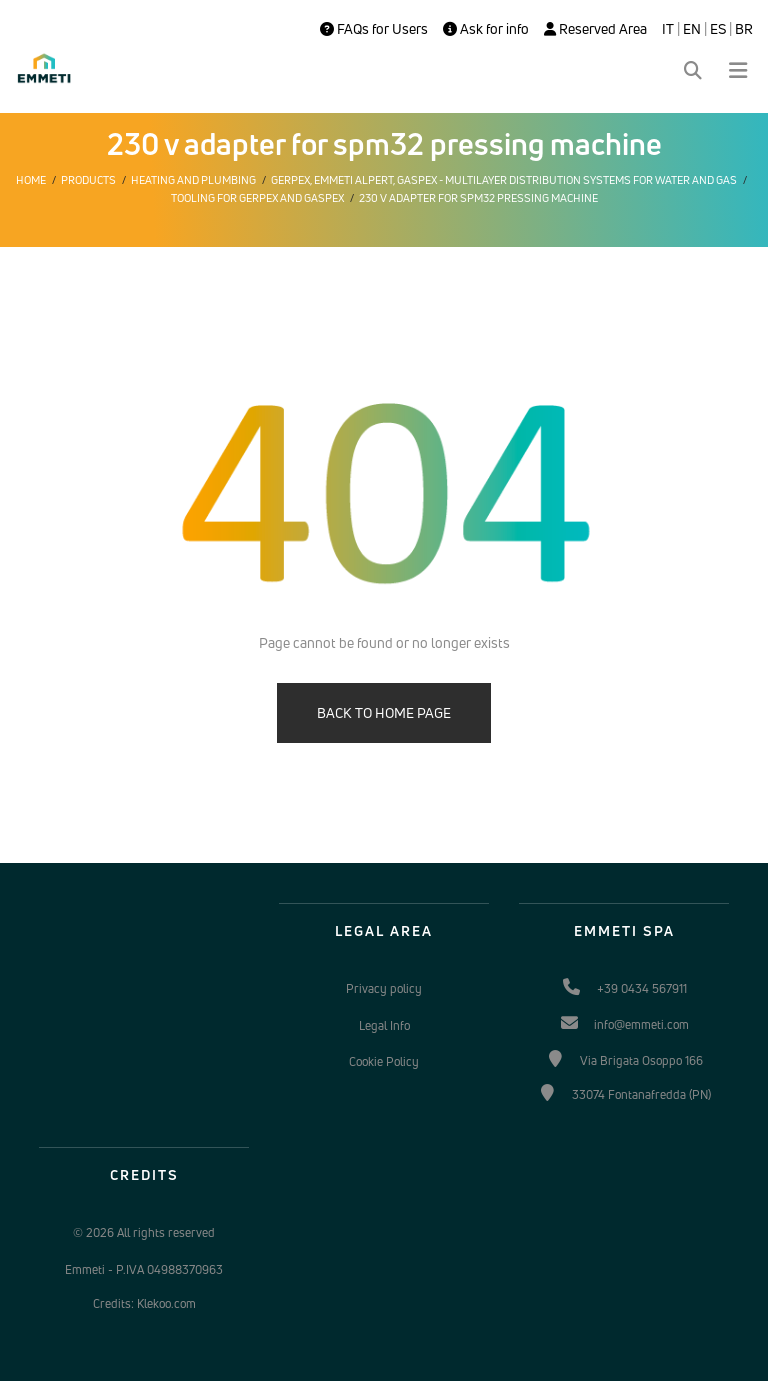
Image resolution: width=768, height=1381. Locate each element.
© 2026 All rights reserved (144, 1232)
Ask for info (486, 29)
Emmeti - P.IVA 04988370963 (144, 1269)
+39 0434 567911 (642, 988)
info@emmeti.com (641, 1024)
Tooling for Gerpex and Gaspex (257, 198)
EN (692, 29)
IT (668, 29)
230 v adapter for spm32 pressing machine (478, 198)
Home (31, 180)
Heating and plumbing (193, 180)
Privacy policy (384, 988)
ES (718, 29)
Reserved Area (595, 29)
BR (744, 29)
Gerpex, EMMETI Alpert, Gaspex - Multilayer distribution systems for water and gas (504, 180)
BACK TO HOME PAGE (384, 712)
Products (88, 180)
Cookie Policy (384, 1061)
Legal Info (384, 1025)
